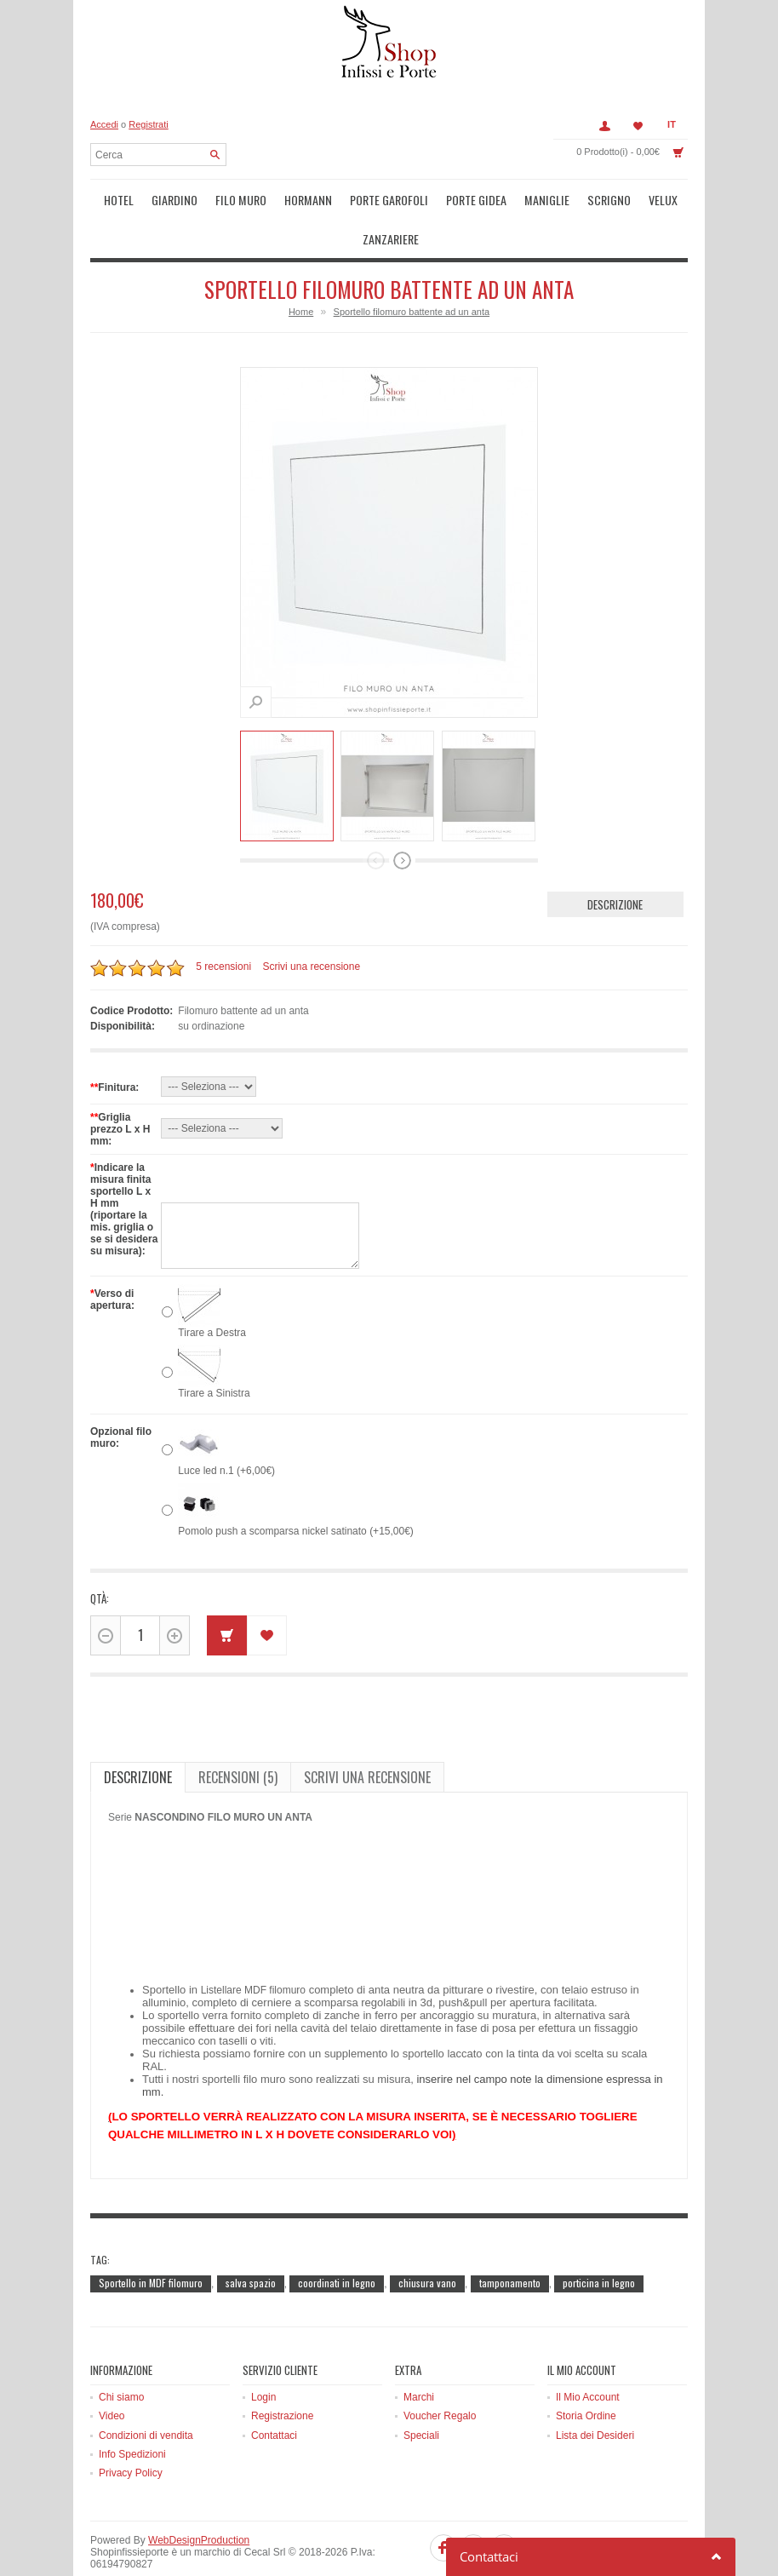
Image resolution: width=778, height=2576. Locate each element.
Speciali (421, 2394)
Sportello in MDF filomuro (151, 2241)
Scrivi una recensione (311, 926)
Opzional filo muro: (121, 1396)
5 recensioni (223, 926)
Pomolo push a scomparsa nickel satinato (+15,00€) (296, 1489)
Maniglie (497, 198)
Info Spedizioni (132, 2412)
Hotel (113, 198)
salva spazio (251, 2241)
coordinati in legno (336, 2241)
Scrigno (552, 198)
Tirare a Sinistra (213, 1351)
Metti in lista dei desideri (267, 1594)
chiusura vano (427, 2241)
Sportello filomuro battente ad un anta (411, 270)
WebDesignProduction (198, 2498)
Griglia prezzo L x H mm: (120, 1087)
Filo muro (222, 198)
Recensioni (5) (237, 1735)
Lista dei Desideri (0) (638, 126)
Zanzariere (655, 198)
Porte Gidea (435, 198)
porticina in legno (599, 2241)
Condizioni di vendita (146, 2394)
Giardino (163, 198)
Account (604, 126)
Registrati (148, 124)
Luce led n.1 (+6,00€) (226, 1429)
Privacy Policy (131, 2432)
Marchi (418, 2355)
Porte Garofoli (355, 198)
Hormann (282, 198)
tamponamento (510, 2241)
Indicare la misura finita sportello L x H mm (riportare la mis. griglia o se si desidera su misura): (123, 1167)
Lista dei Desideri (595, 2394)
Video (111, 2374)
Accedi (104, 124)
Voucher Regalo (439, 2374)
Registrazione (282, 2374)
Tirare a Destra (212, 1291)
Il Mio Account (588, 2355)
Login (263, 2355)
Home (301, 270)
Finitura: (114, 1046)
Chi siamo (121, 2355)
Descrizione (615, 862)
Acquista (227, 1594)
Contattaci (274, 2394)
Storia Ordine (586, 2374)
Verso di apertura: (112, 1258)
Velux (601, 198)
